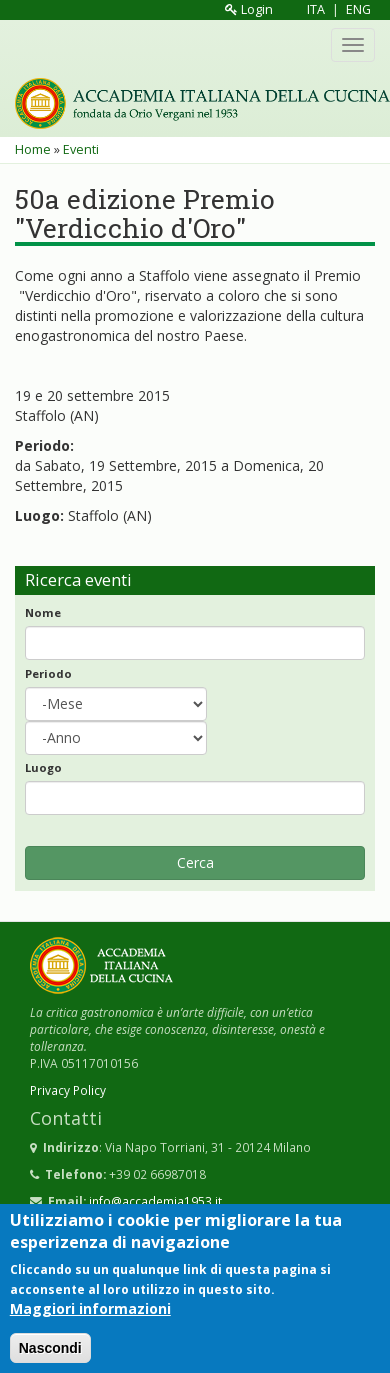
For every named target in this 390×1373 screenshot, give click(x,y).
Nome (43, 612)
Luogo (43, 767)
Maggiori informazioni (90, 1319)
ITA (316, 9)
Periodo (48, 673)
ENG (358, 9)
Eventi (81, 149)
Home (33, 149)
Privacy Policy (68, 1090)
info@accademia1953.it (155, 1201)
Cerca (195, 862)
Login (249, 9)
